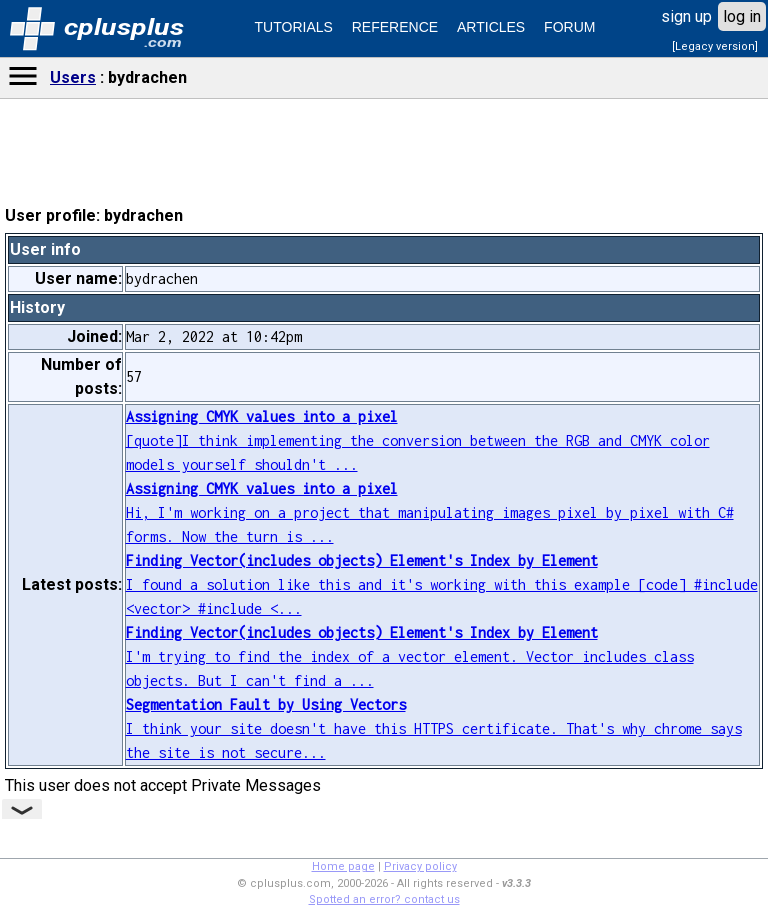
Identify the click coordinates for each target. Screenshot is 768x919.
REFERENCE (395, 27)
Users (73, 77)
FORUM (569, 27)
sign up (686, 16)
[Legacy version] (715, 46)
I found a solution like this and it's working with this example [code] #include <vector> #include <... (442, 584)
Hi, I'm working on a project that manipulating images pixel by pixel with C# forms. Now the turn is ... (430, 512)
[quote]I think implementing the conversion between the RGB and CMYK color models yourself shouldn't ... (418, 440)
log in (742, 16)
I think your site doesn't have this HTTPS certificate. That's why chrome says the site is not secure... (434, 728)
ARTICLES (491, 27)
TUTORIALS (294, 27)
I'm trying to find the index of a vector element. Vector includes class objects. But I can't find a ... (410, 656)
